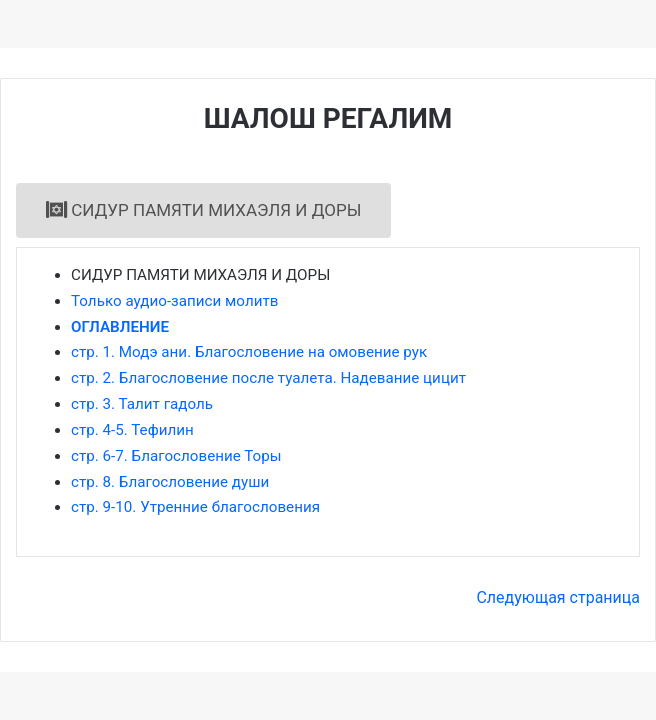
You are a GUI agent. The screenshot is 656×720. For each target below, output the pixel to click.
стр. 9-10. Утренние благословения (195, 507)
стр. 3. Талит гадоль (142, 404)
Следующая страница (558, 597)
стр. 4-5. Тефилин (132, 430)
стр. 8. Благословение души (170, 482)
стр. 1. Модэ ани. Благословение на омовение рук (249, 352)
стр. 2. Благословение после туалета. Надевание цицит (268, 378)
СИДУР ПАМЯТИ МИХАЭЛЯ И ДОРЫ (203, 210)
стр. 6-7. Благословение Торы (176, 456)
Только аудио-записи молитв (174, 301)
